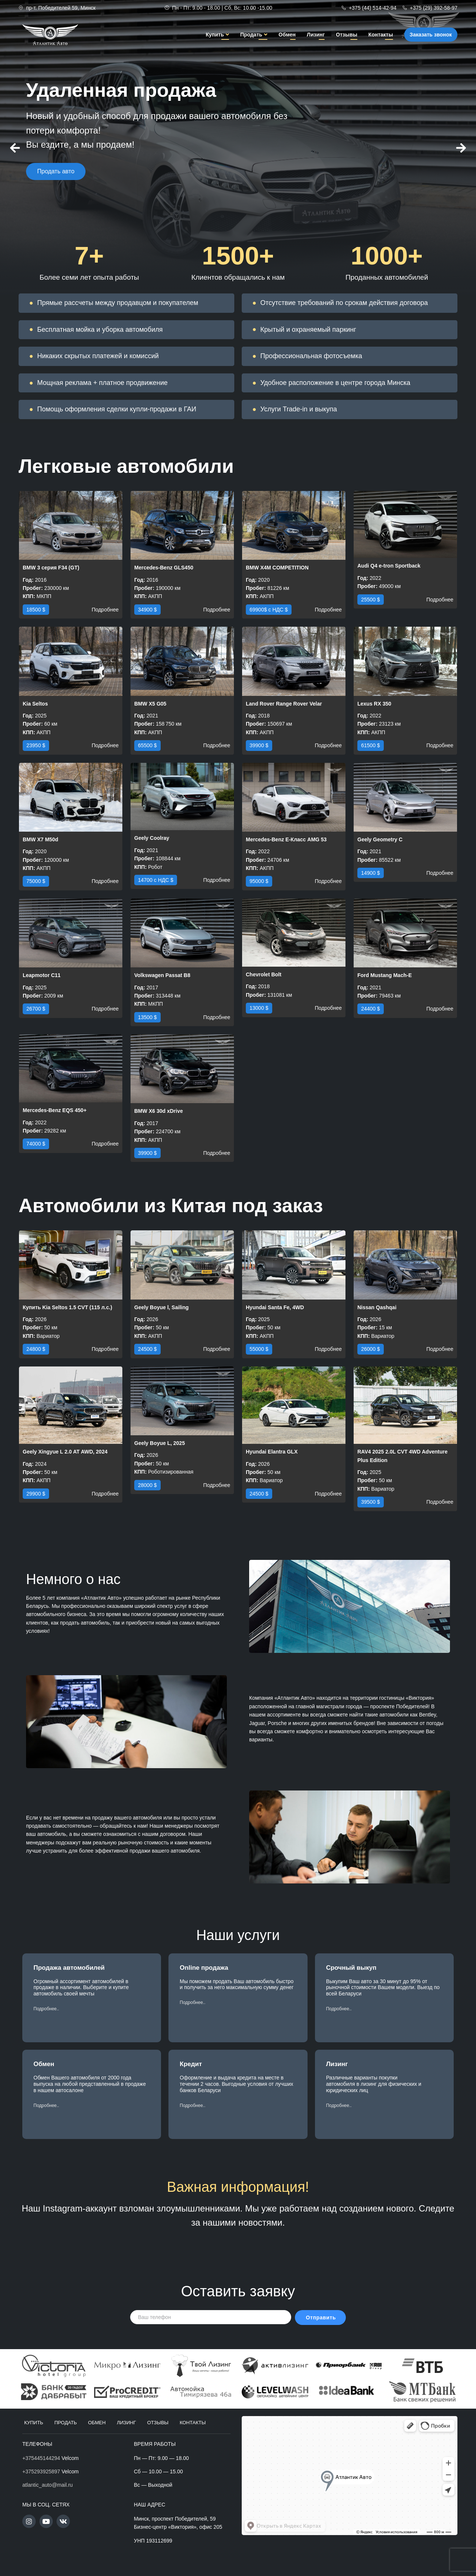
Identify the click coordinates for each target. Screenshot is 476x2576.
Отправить (321, 2317)
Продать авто (55, 184)
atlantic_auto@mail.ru (47, 2485)
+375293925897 (41, 2471)
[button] (46, 2009)
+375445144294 (41, 2458)
